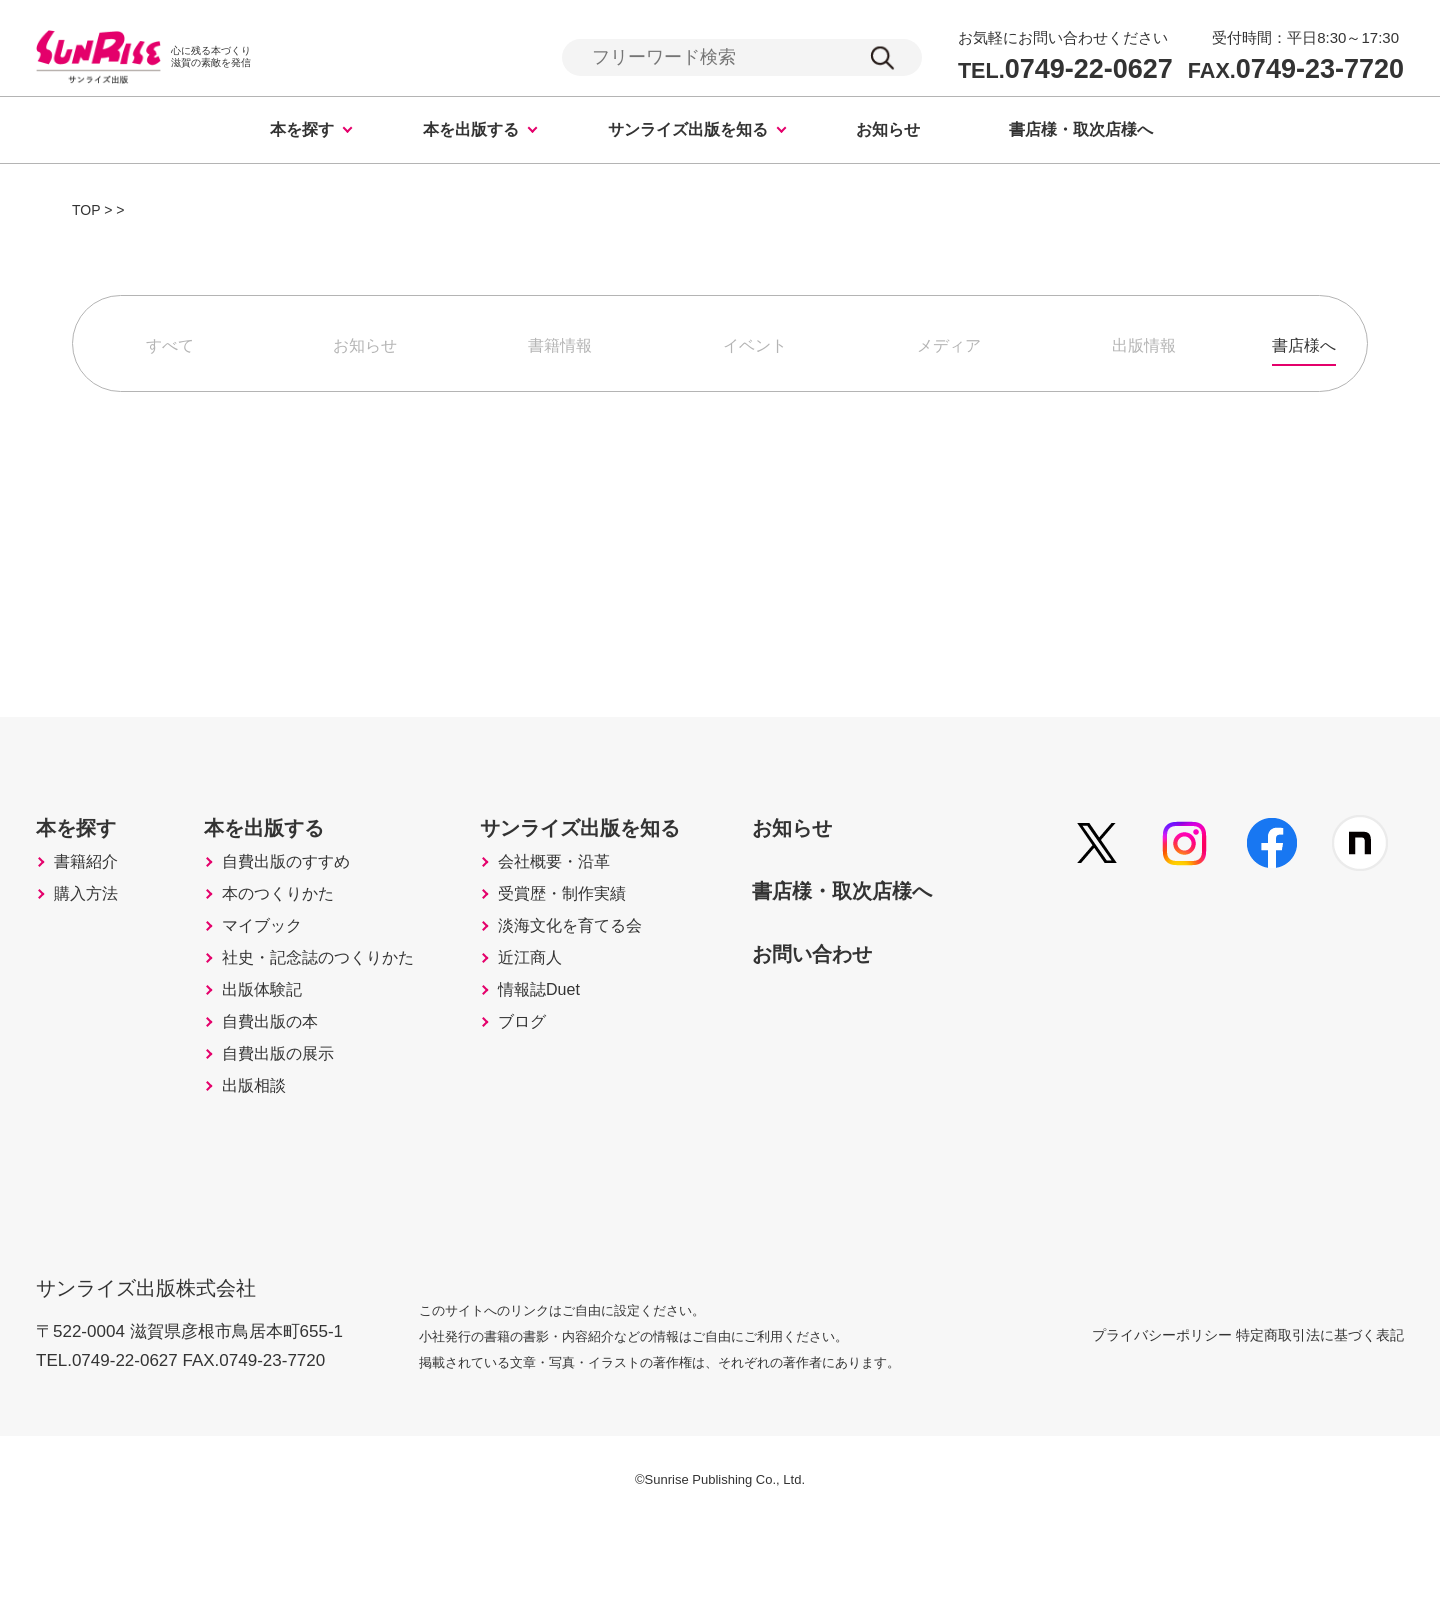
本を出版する (471, 132)
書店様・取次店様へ (1081, 132)
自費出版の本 (288, 1109)
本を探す (302, 132)
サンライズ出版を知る (688, 132)
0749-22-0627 (1065, 70)
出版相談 (270, 1193)
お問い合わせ (885, 986)
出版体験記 (279, 1067)
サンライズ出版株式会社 (159, 1372)
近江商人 (572, 1025)
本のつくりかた (297, 941)
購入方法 (92, 941)
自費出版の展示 (297, 1151)
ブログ (563, 1109)
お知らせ (888, 132)
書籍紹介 (92, 899)
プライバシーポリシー (1114, 1432)
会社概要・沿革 (599, 899)
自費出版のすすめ (306, 899)
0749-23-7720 (1296, 70)
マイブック (279, 983)
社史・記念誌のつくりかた (342, 1025)
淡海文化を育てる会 (617, 983)
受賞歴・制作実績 (608, 941)
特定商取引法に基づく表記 (1320, 1432)
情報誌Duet (582, 1067)
